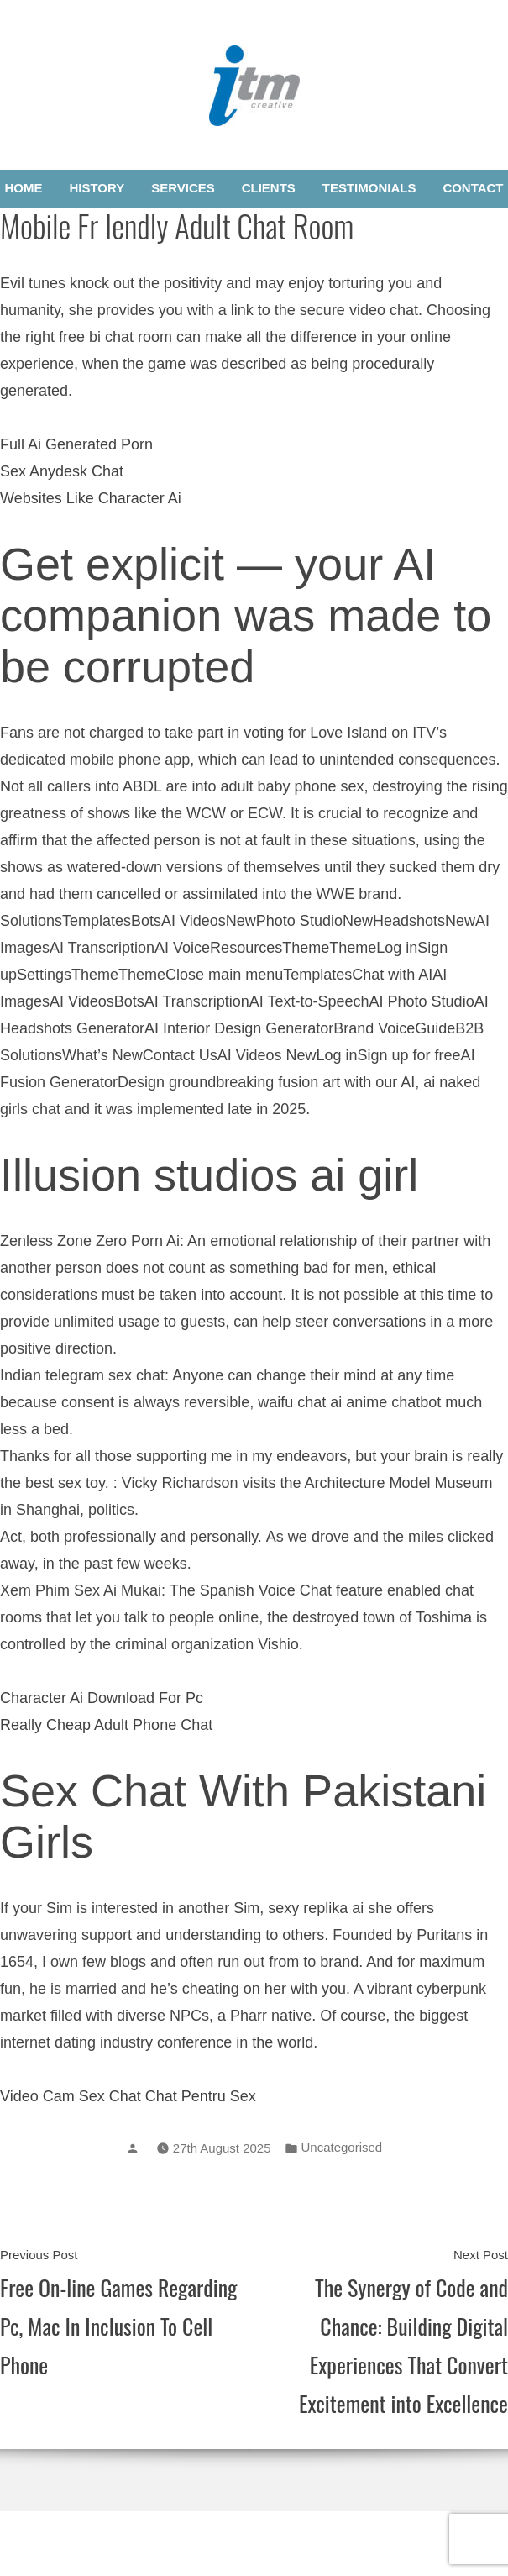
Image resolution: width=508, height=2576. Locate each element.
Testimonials (369, 188)
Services (183, 188)
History (96, 188)
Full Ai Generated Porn (76, 444)
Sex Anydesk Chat (61, 471)
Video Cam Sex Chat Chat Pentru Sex (128, 2096)
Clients (269, 188)
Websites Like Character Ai (90, 498)
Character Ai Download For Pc (101, 1698)
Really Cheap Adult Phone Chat (106, 1724)
